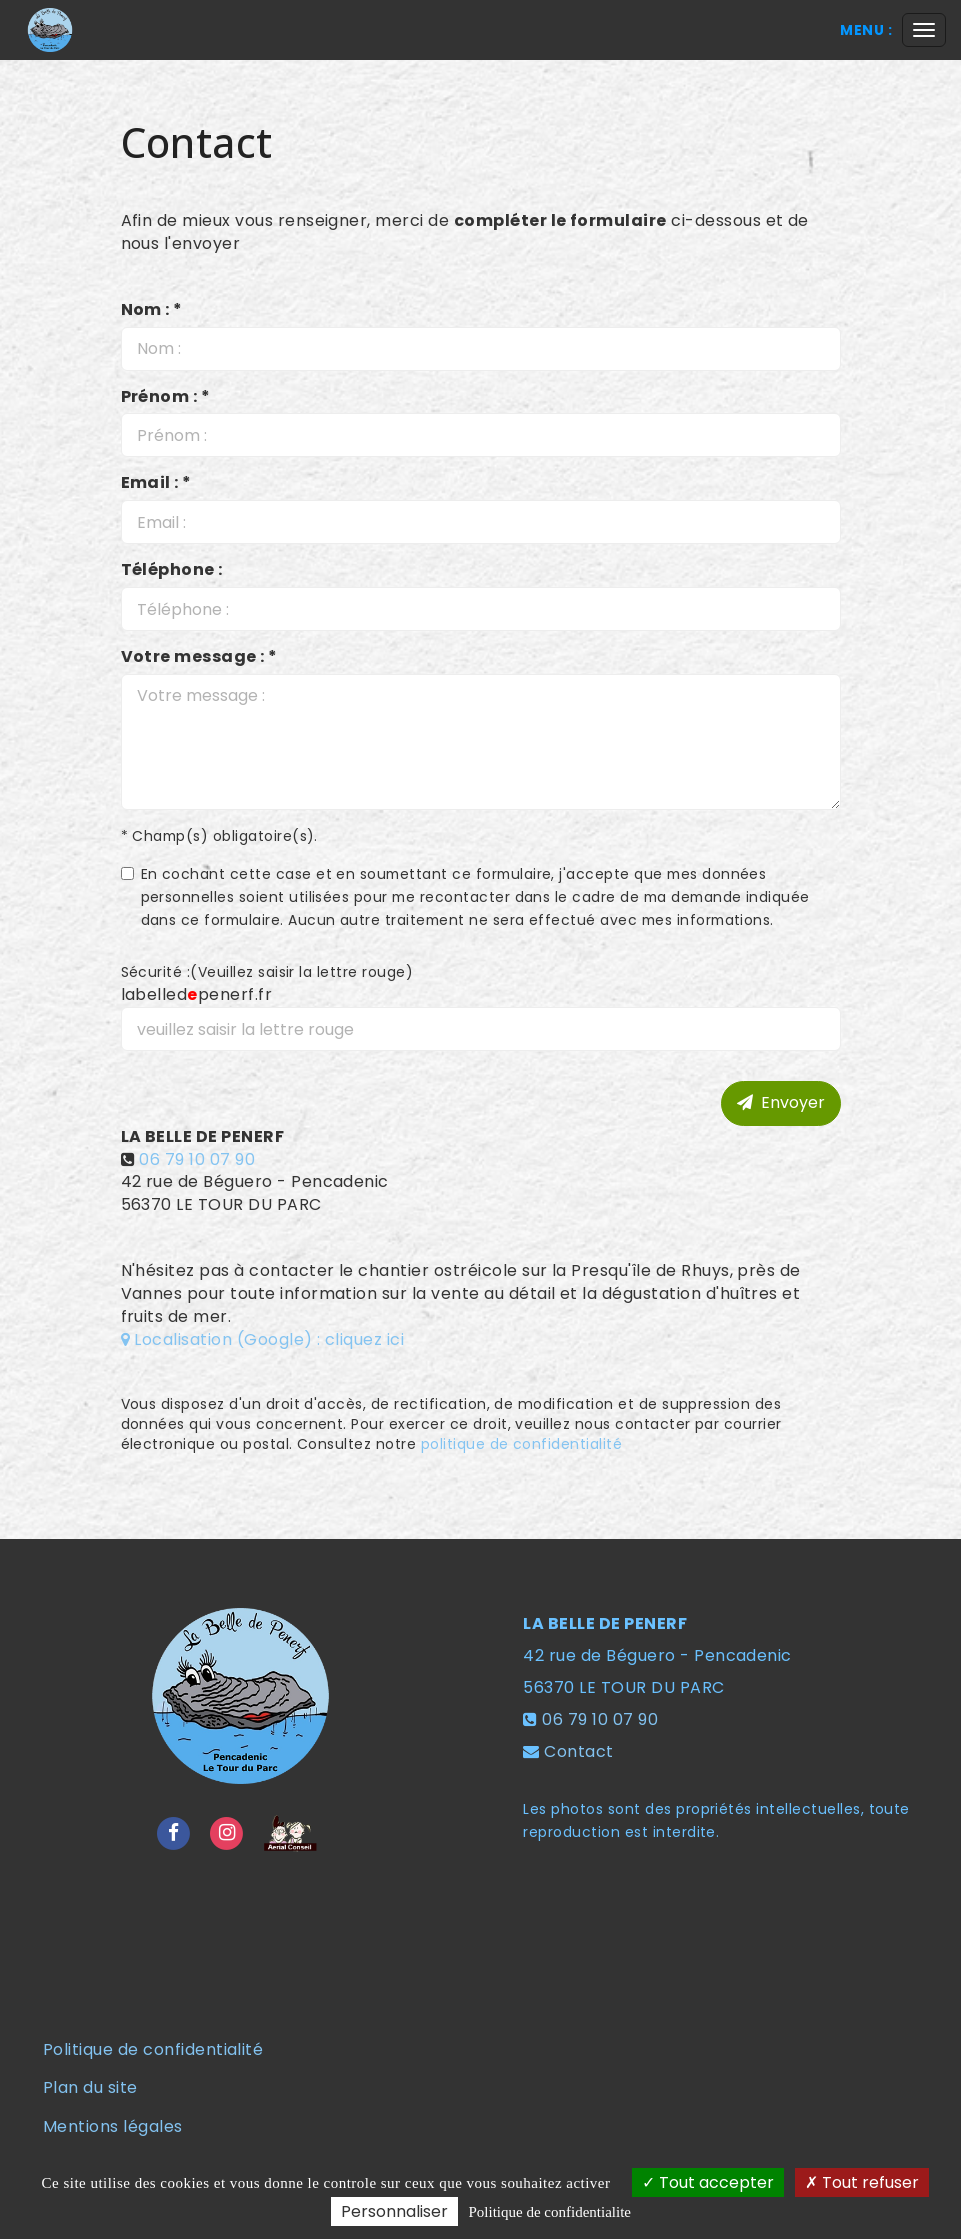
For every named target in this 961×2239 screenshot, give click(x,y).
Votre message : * (199, 657)
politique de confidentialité (521, 1444)
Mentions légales (113, 2126)
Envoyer (781, 1102)
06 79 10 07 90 (197, 1159)
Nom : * (152, 310)
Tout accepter (708, 2182)
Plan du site (90, 2087)
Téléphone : (172, 570)
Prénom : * (166, 397)
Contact (578, 1751)
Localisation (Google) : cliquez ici (263, 1339)
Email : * (156, 483)
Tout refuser (862, 2182)
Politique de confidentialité (153, 2049)
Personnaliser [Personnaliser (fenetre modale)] (394, 2211)
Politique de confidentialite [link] (550, 2212)
